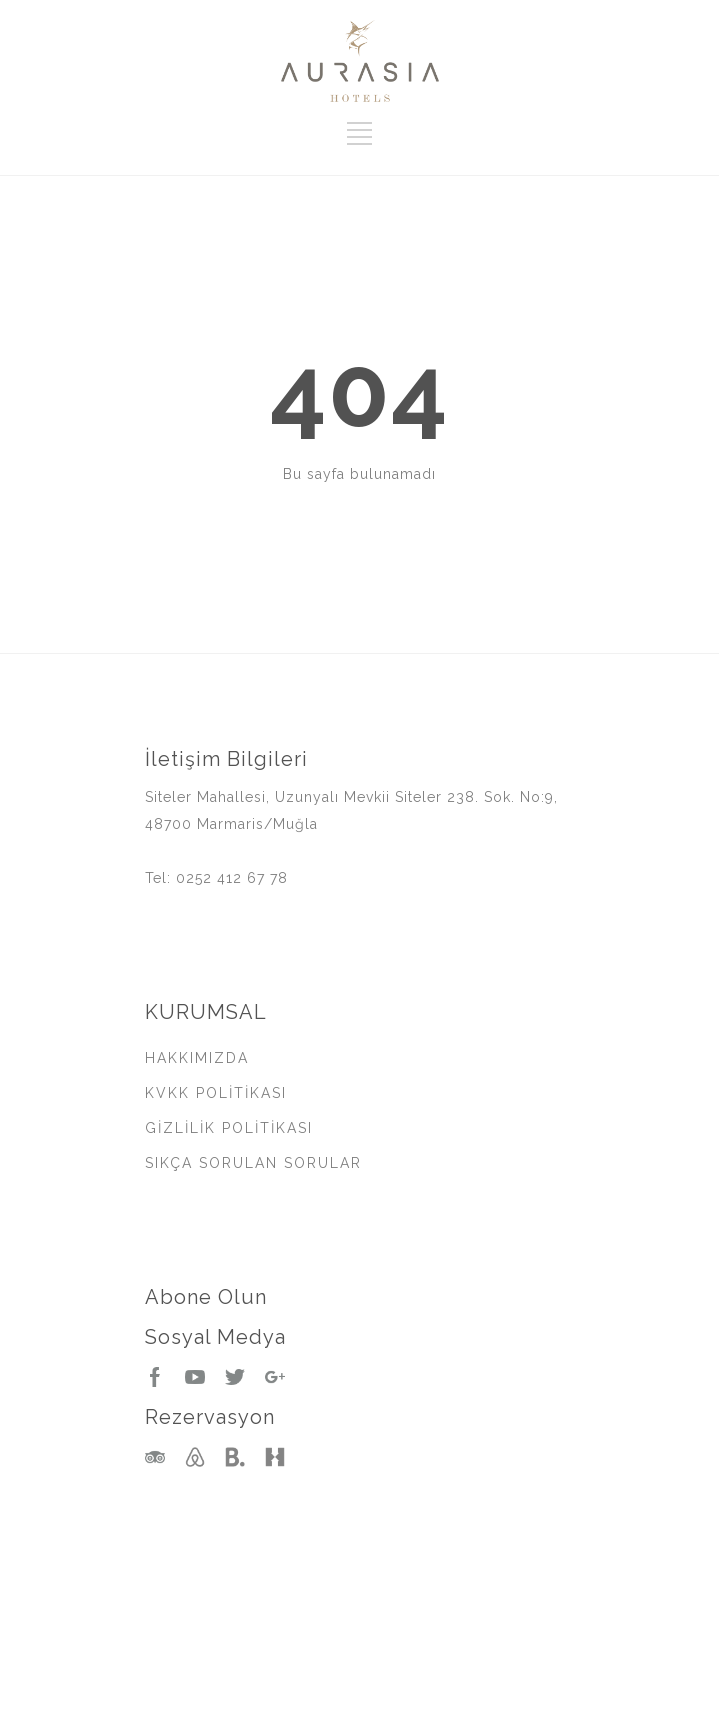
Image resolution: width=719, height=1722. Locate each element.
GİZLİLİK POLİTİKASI (229, 1128)
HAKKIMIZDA (197, 1058)
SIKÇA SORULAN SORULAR (253, 1163)
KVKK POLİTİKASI (216, 1093)
